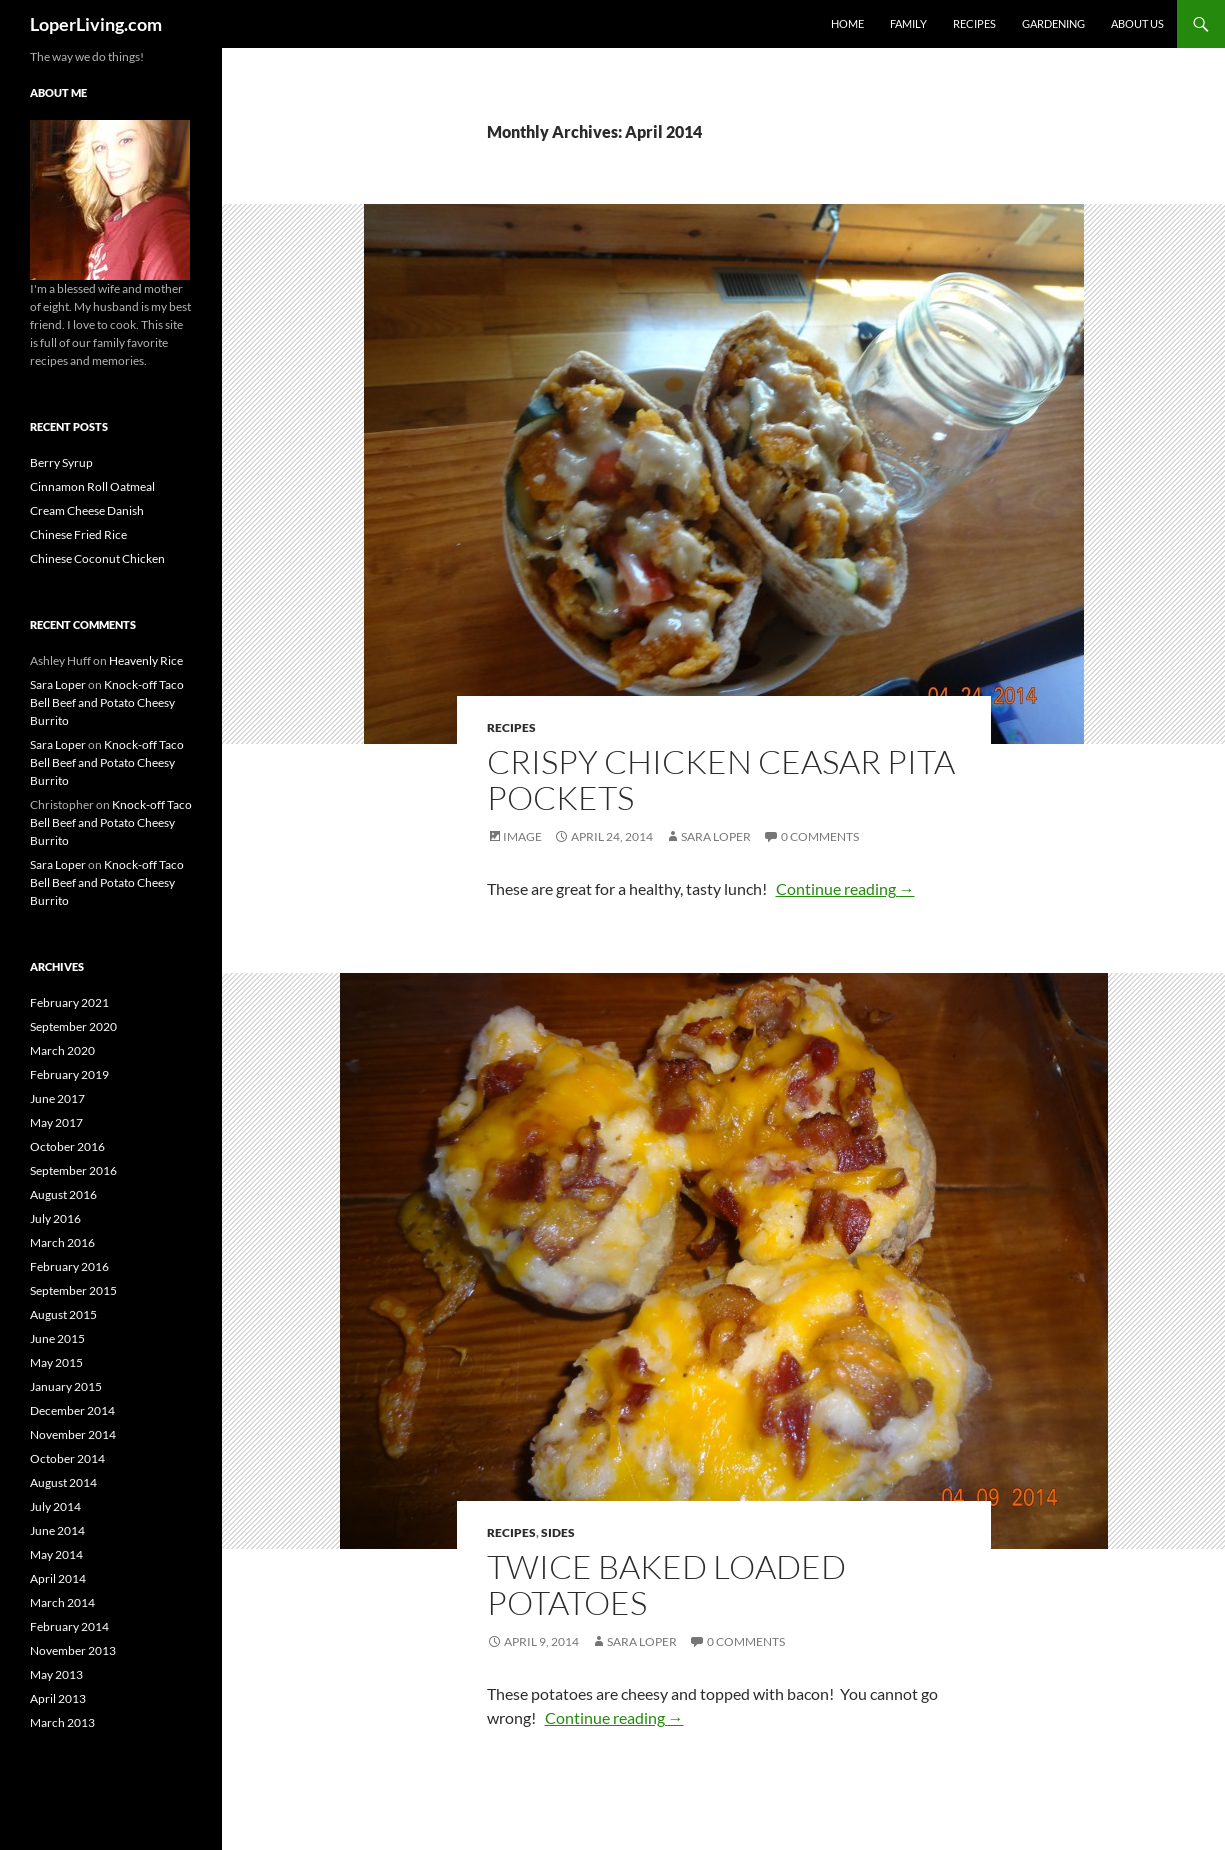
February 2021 (69, 1002)
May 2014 (56, 1554)
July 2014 (55, 1506)
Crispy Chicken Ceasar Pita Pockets (721, 779)
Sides (558, 1532)
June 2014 (57, 1530)
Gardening (1053, 23)
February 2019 (69, 1074)
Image (522, 836)
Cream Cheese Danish (87, 510)
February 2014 (69, 1626)
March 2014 (62, 1602)
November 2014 (73, 1434)
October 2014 (67, 1458)
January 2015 (66, 1386)
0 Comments (820, 836)
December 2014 (72, 1410)
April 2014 (58, 1578)
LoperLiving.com (96, 24)
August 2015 (63, 1314)
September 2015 (73, 1290)
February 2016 (69, 1266)
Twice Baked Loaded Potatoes (666, 1584)
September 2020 (73, 1026)
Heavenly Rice (146, 660)
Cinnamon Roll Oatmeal (92, 486)
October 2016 (67, 1146)
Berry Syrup (61, 462)
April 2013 (58, 1698)
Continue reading (845, 888)
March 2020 (62, 1050)
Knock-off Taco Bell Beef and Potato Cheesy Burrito (107, 702)
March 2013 (62, 1722)
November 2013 (73, 1650)
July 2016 (55, 1218)
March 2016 (62, 1242)
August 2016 (63, 1194)
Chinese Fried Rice (78, 534)
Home (847, 23)
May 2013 (56, 1674)
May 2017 (56, 1122)
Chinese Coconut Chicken (97, 558)
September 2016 (73, 1170)
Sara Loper (716, 836)
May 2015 (56, 1362)
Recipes (974, 23)
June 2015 (57, 1338)
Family (908, 23)
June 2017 (57, 1098)
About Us (1137, 23)
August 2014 (63, 1482)
